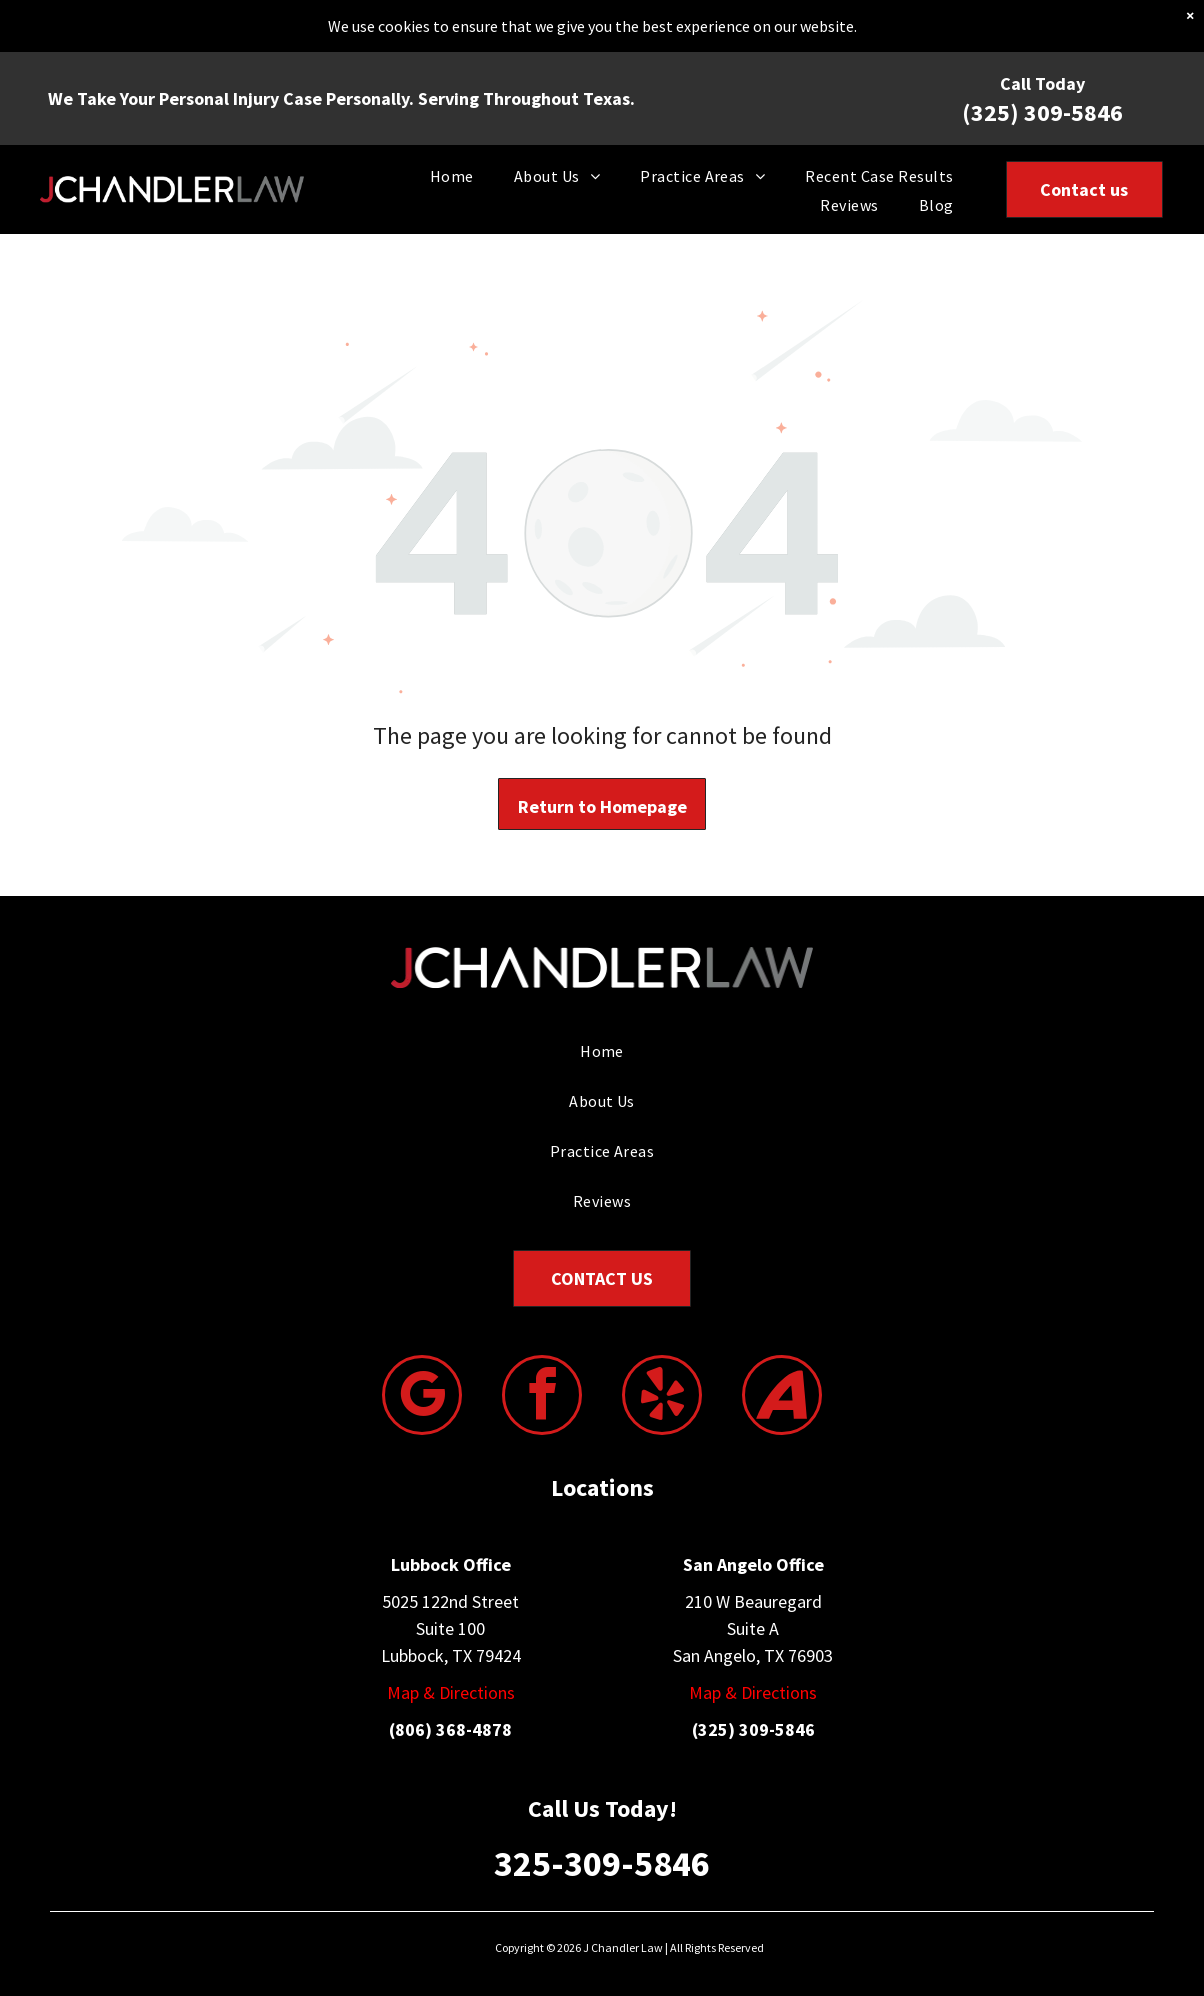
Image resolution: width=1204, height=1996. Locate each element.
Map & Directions (451, 1692)
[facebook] (542, 1397)
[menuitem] (452, 175)
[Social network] (782, 1397)
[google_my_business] (422, 1397)
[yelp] (662, 1397)
